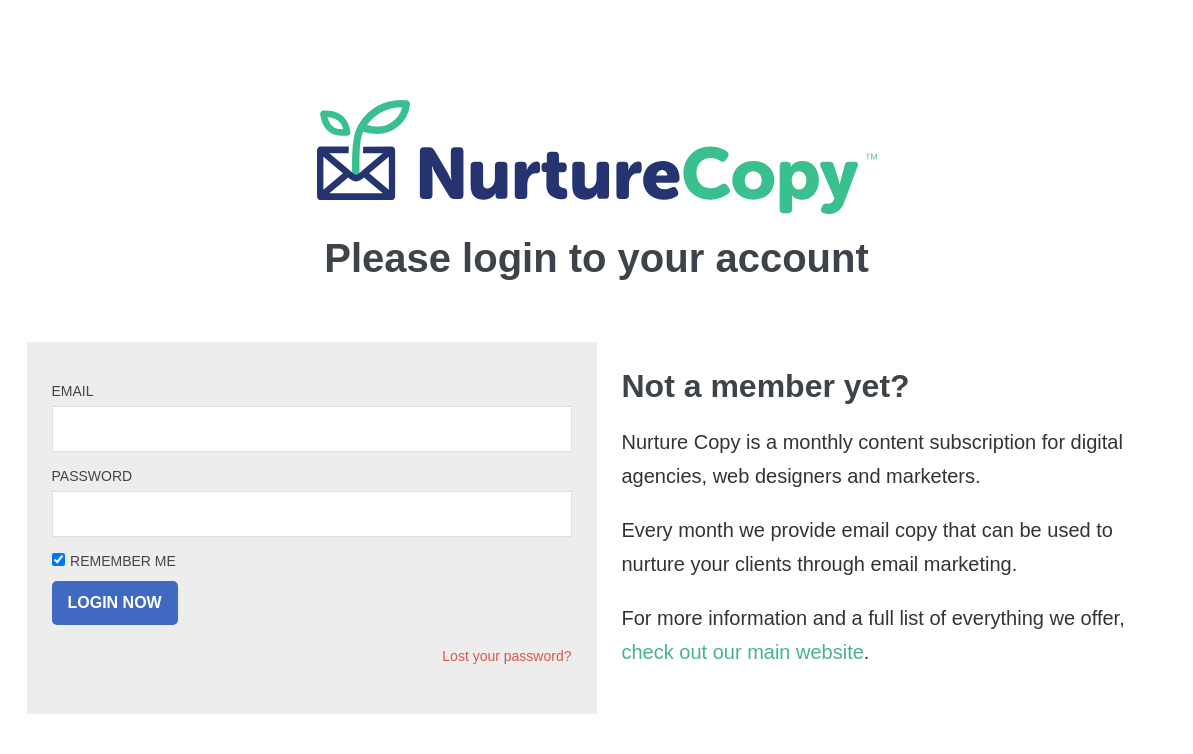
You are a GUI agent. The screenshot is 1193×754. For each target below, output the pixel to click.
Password (92, 476)
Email (73, 391)
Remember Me (123, 561)
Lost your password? (506, 656)
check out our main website (743, 652)
